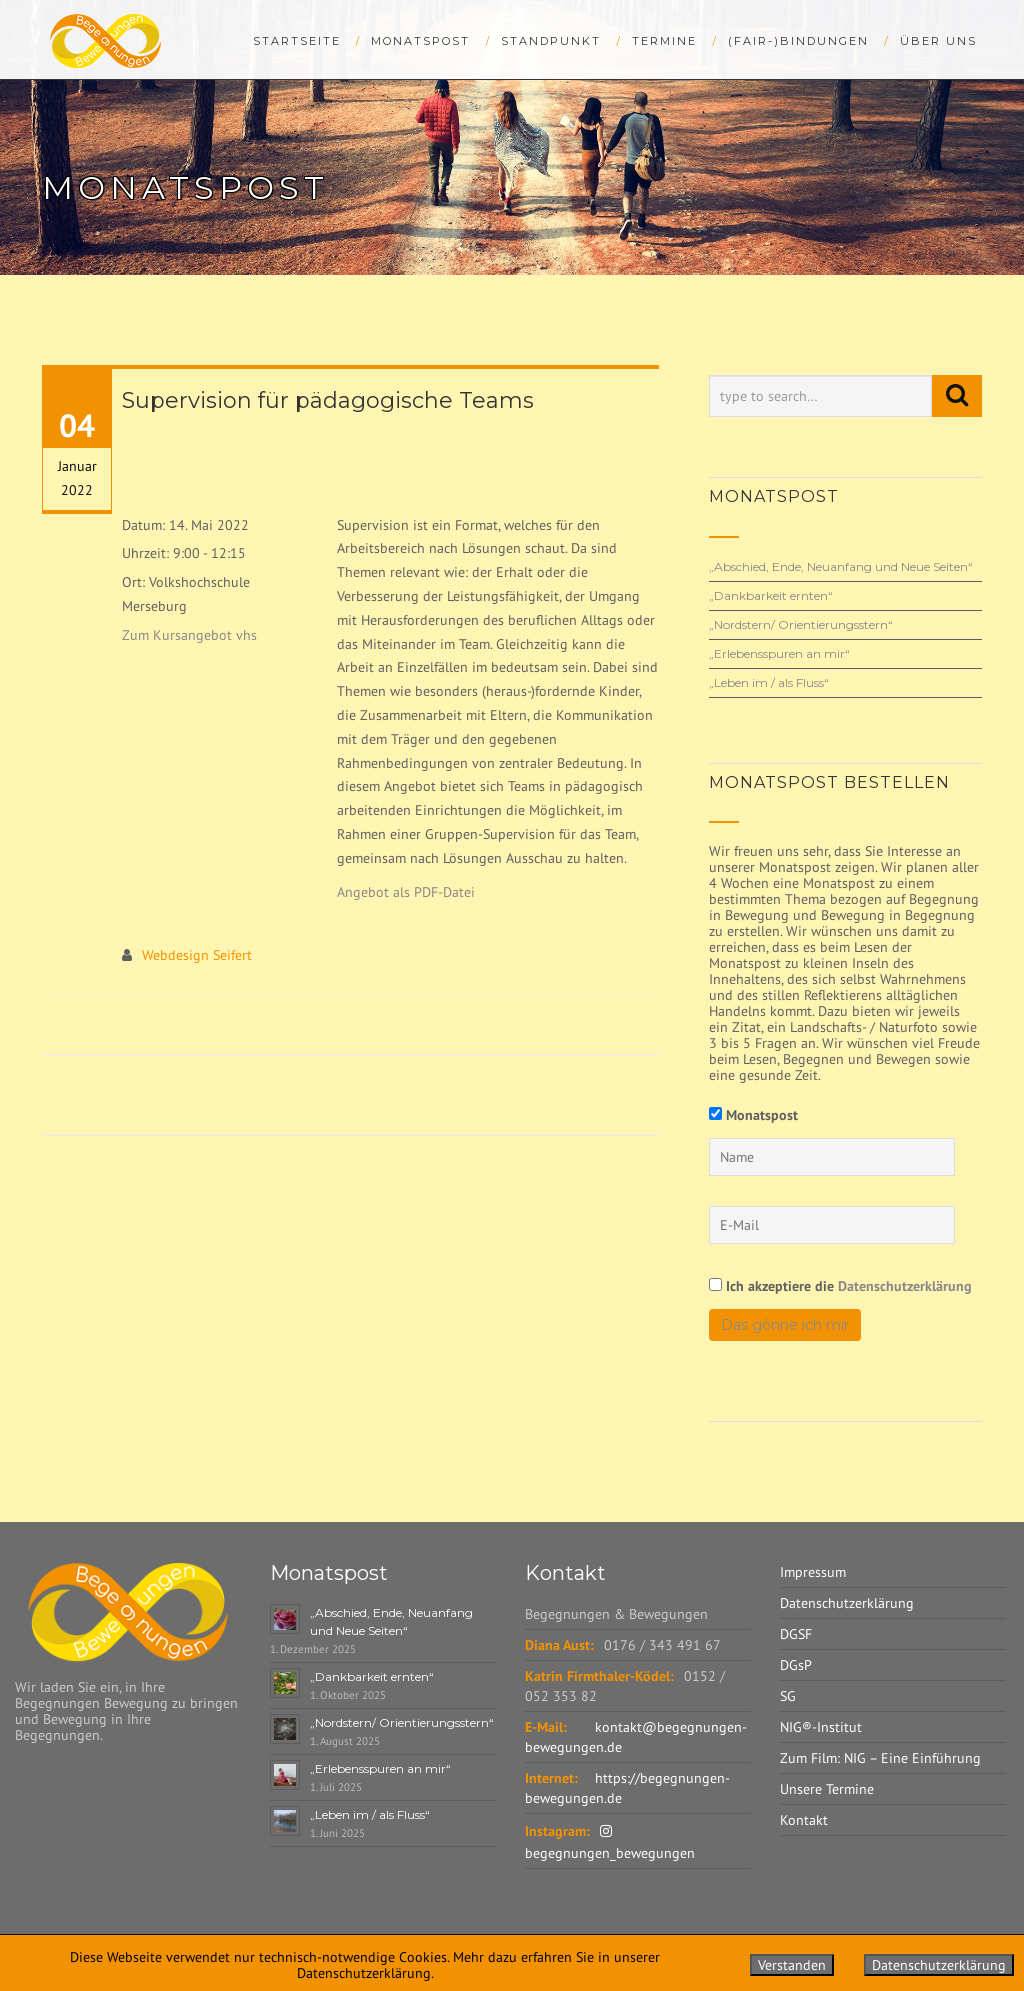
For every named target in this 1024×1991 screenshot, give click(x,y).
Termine (664, 41)
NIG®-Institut (821, 1727)
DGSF (796, 1634)
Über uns (938, 41)
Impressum (813, 1572)
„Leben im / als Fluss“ (769, 682)
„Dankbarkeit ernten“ (771, 595)
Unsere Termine (827, 1789)
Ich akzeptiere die (840, 1285)
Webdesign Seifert (197, 955)
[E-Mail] (832, 1225)
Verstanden (792, 1965)
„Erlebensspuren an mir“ (779, 653)
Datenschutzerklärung (905, 1286)
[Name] (832, 1157)
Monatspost (420, 41)
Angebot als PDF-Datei (406, 892)
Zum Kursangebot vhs (189, 635)
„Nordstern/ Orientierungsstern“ (801, 624)
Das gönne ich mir (785, 1325)
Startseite (297, 41)
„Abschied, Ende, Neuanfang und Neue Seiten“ (841, 566)
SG (788, 1696)
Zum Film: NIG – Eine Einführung (880, 1758)
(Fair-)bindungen (798, 41)
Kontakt (804, 1820)
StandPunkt (551, 41)
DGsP (796, 1665)
